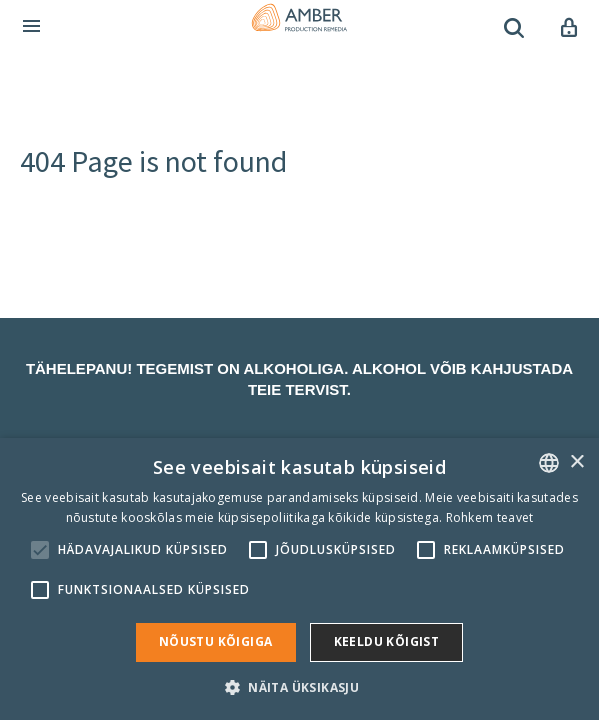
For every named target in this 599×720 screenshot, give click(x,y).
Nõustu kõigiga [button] (216, 641)
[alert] (299, 579)
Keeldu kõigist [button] (387, 641)
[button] (299, 686)
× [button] (576, 462)
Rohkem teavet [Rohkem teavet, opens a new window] (490, 517)
